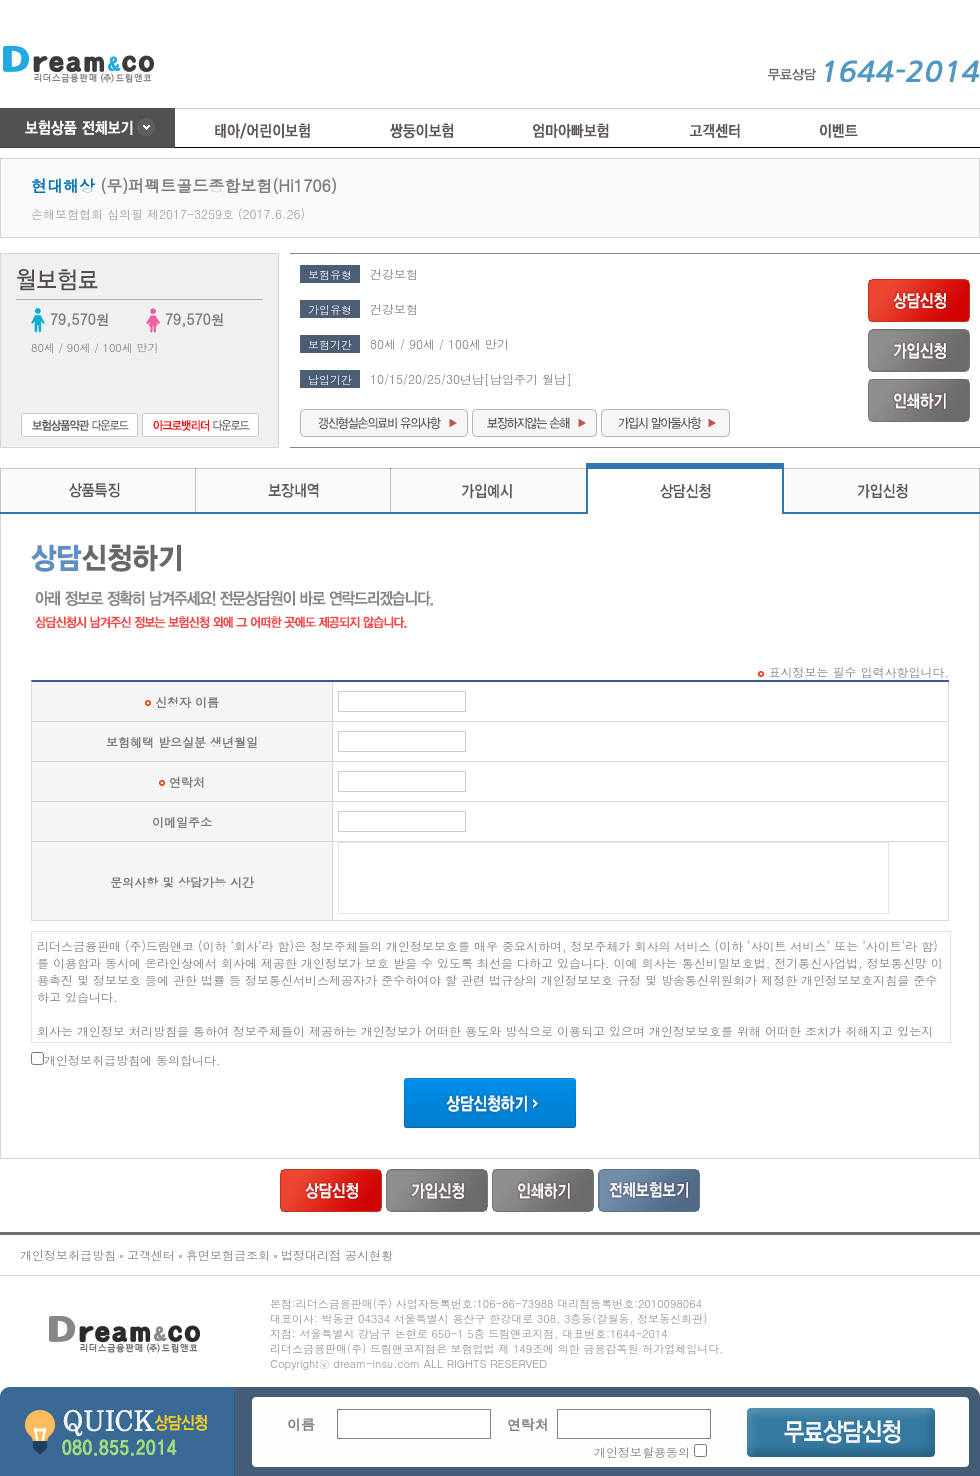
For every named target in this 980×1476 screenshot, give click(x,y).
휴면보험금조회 (228, 1254)
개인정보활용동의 (642, 1451)
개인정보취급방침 (68, 1254)
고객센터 (151, 1254)
